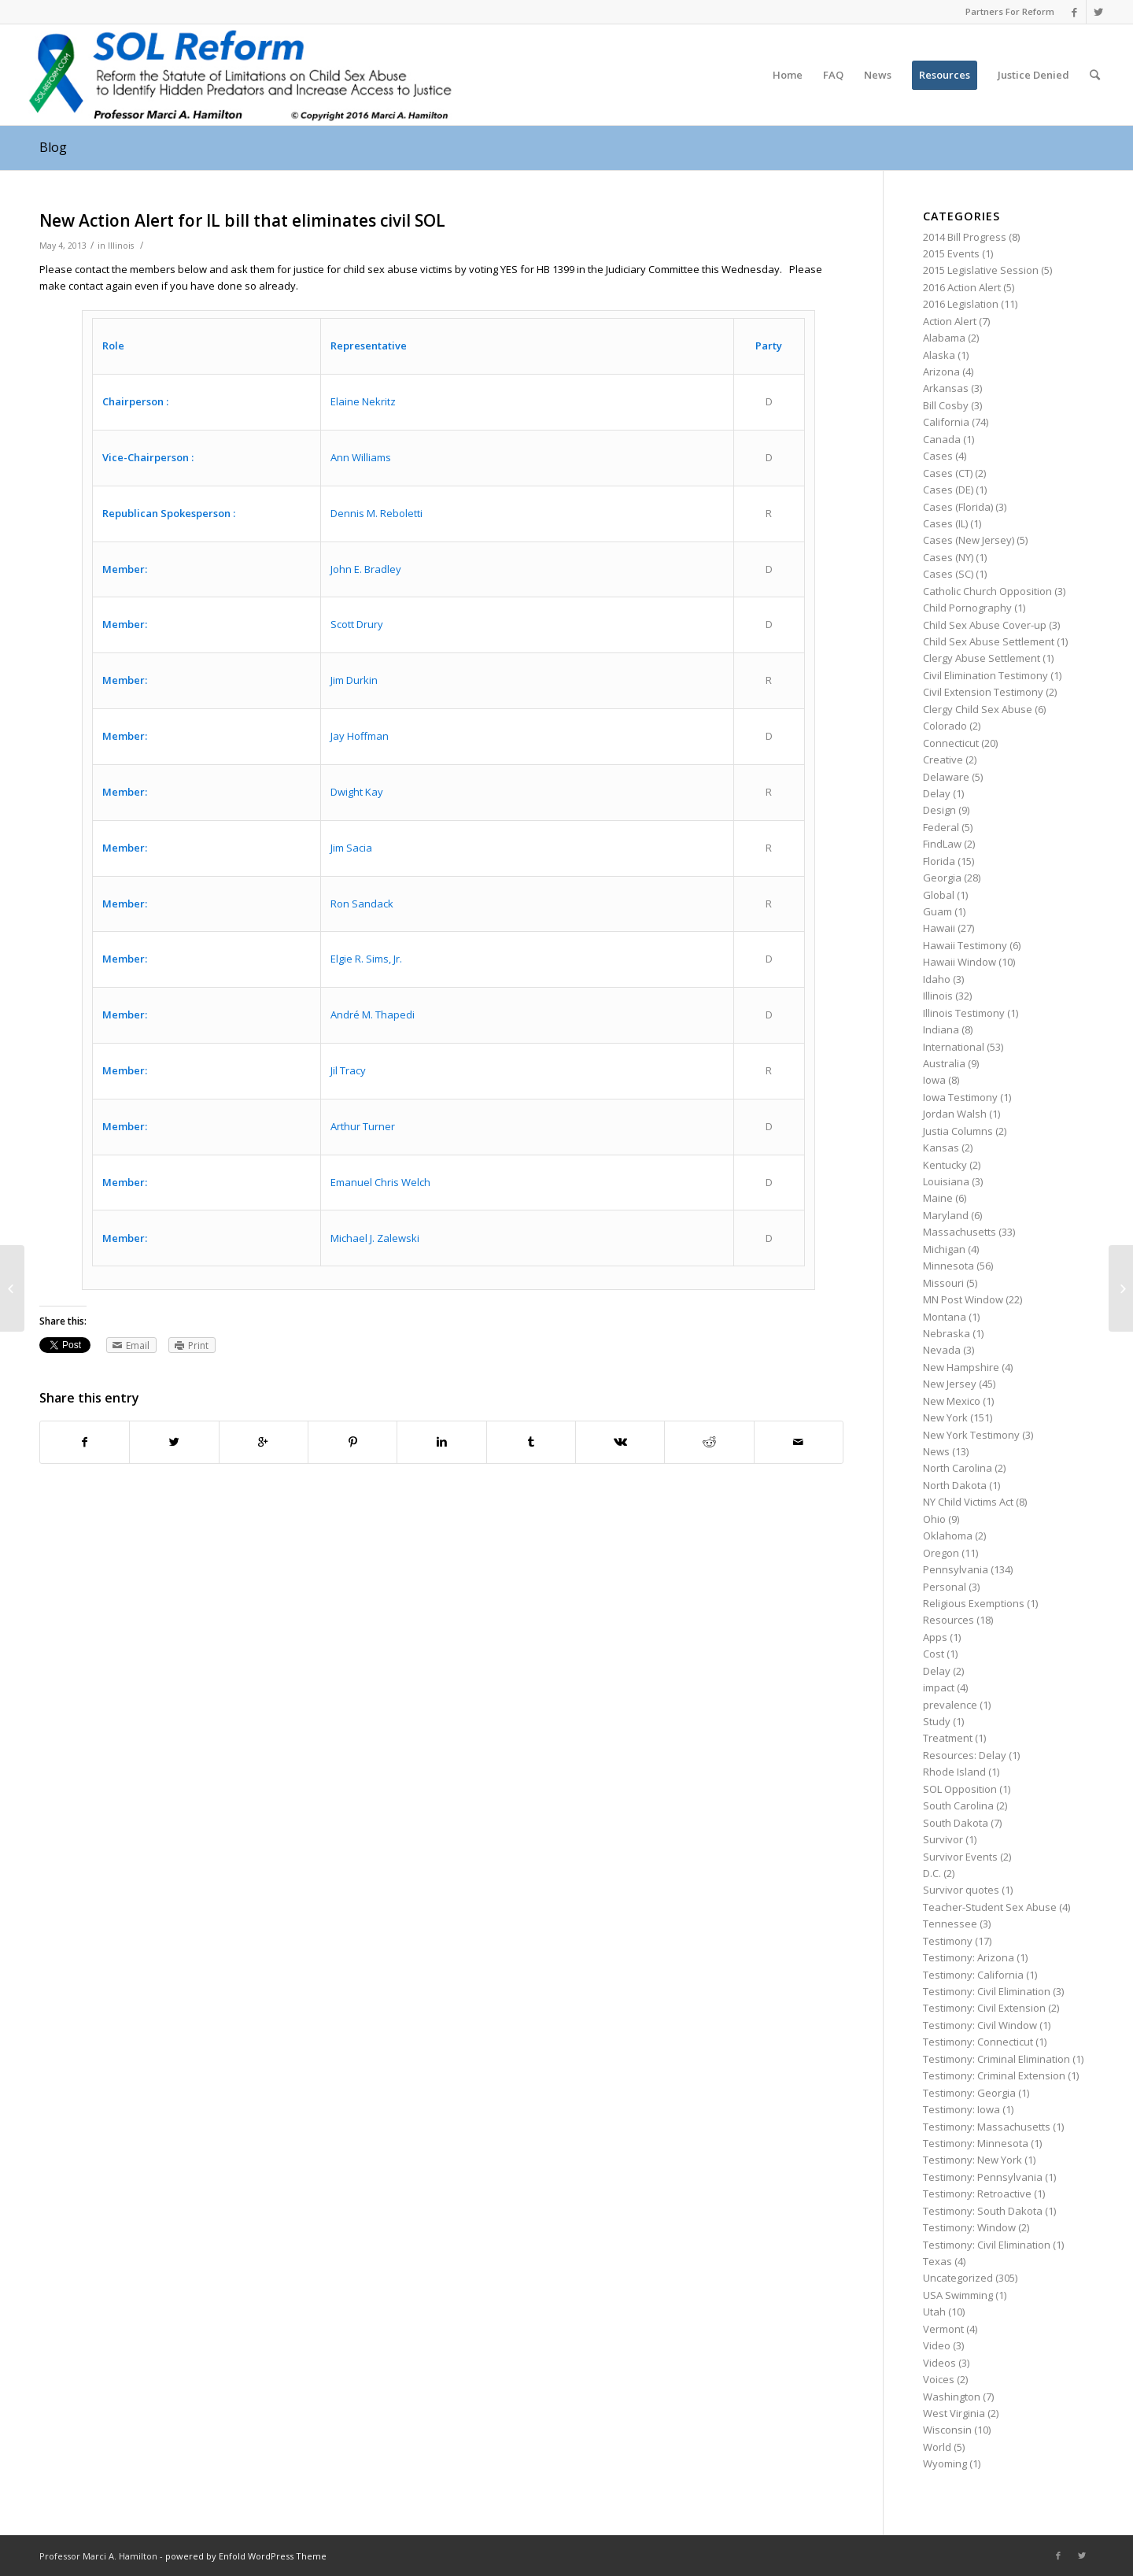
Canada (942, 439)
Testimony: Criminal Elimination (996, 2059)
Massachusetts (959, 1232)
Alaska (939, 355)
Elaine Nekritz (363, 401)
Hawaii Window (959, 962)
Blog (53, 147)
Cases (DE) (948, 489)
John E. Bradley (365, 569)
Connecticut (951, 743)
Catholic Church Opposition (987, 591)
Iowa (934, 1080)
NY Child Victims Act (968, 1502)
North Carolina (957, 1468)
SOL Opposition (960, 1789)
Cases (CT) (947, 473)
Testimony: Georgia (969, 2093)
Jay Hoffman (359, 736)
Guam (937, 911)
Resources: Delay (964, 1755)
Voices (938, 2379)
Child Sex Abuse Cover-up (984, 625)
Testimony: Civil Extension (984, 2008)
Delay (936, 793)
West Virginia (954, 2413)
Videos (939, 2363)
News (936, 1451)
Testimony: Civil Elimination (986, 1991)
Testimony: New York (972, 2160)
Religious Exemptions (973, 1603)
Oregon (941, 1553)
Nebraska (946, 1333)
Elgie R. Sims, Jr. (366, 959)
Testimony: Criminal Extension (994, 2075)
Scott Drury (356, 624)
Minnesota (948, 1265)
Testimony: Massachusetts (986, 2127)
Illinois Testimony (964, 1013)
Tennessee (950, 1923)
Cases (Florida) (958, 507)
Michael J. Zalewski (374, 1238)
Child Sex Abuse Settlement (988, 641)
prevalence (950, 1705)
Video (936, 2345)
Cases (938, 456)
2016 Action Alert (962, 287)
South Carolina (958, 1805)
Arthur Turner (362, 1126)
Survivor (943, 1839)
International (953, 1047)
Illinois (121, 245)
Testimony (947, 1941)
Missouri (943, 1283)
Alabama (944, 338)
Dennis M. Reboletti (376, 513)
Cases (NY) (948, 557)
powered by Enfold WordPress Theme (246, 2556)
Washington (951, 2396)
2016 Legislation (960, 304)
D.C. (932, 1873)
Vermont (943, 2329)
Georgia (942, 877)
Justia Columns (958, 1131)
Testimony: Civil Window (980, 2025)
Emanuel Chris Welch (380, 1182)
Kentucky (945, 1165)
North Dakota (955, 1485)
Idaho (936, 979)
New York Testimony (971, 1435)
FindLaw (942, 844)
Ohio (934, 1519)
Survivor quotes (961, 1890)
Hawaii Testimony (965, 945)
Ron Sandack (361, 903)
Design (939, 810)
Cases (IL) (945, 523)
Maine (938, 1198)
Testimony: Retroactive (977, 2193)
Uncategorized (958, 2278)
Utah (934, 2311)
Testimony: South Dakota (983, 2211)
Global (938, 895)
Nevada (942, 1350)
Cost (933, 1653)
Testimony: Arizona (968, 1957)
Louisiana (946, 1181)
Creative (943, 759)
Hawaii (939, 928)
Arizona (941, 371)
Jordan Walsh (955, 1114)
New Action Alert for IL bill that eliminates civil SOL (242, 220)
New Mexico (951, 1401)
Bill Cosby (946, 405)
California (946, 422)
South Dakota (955, 1823)
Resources (948, 1620)
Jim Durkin (354, 680)
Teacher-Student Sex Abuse (990, 1907)
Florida (939, 861)
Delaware (946, 777)
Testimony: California (973, 1975)
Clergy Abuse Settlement (981, 658)
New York (945, 1417)
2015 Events (951, 253)
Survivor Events (960, 1857)
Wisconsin (947, 2430)
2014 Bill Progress (964, 237)
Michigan (944, 1249)
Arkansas (946, 388)
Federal (941, 827)
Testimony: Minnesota (975, 2143)
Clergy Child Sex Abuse (977, 709)
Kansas (941, 1147)
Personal (944, 1587)
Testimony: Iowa (961, 2109)
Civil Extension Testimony (983, 692)
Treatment (947, 1738)
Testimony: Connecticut (978, 2042)
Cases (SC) (948, 574)
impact (938, 1687)
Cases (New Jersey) (968, 540)
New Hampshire (961, 1367)
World (937, 2447)
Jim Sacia (351, 848)
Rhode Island (954, 1772)
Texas (937, 2261)
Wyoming (945, 2463)
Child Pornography (967, 608)
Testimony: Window (969, 2227)
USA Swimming (958, 2295)
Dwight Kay (356, 792)
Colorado (945, 726)
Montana (944, 1317)
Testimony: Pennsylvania (983, 2177)
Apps (935, 1637)
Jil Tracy (348, 1070)
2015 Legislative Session (981, 270)
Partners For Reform (1009, 11)
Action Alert (949, 321)
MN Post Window (963, 1299)
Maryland (946, 1215)
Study (936, 1721)
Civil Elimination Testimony (985, 675)
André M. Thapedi (372, 1014)
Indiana (941, 1029)
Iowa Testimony (960, 1097)
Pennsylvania (955, 1569)
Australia (944, 1063)
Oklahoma (947, 1535)
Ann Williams (360, 457)
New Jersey (949, 1384)
